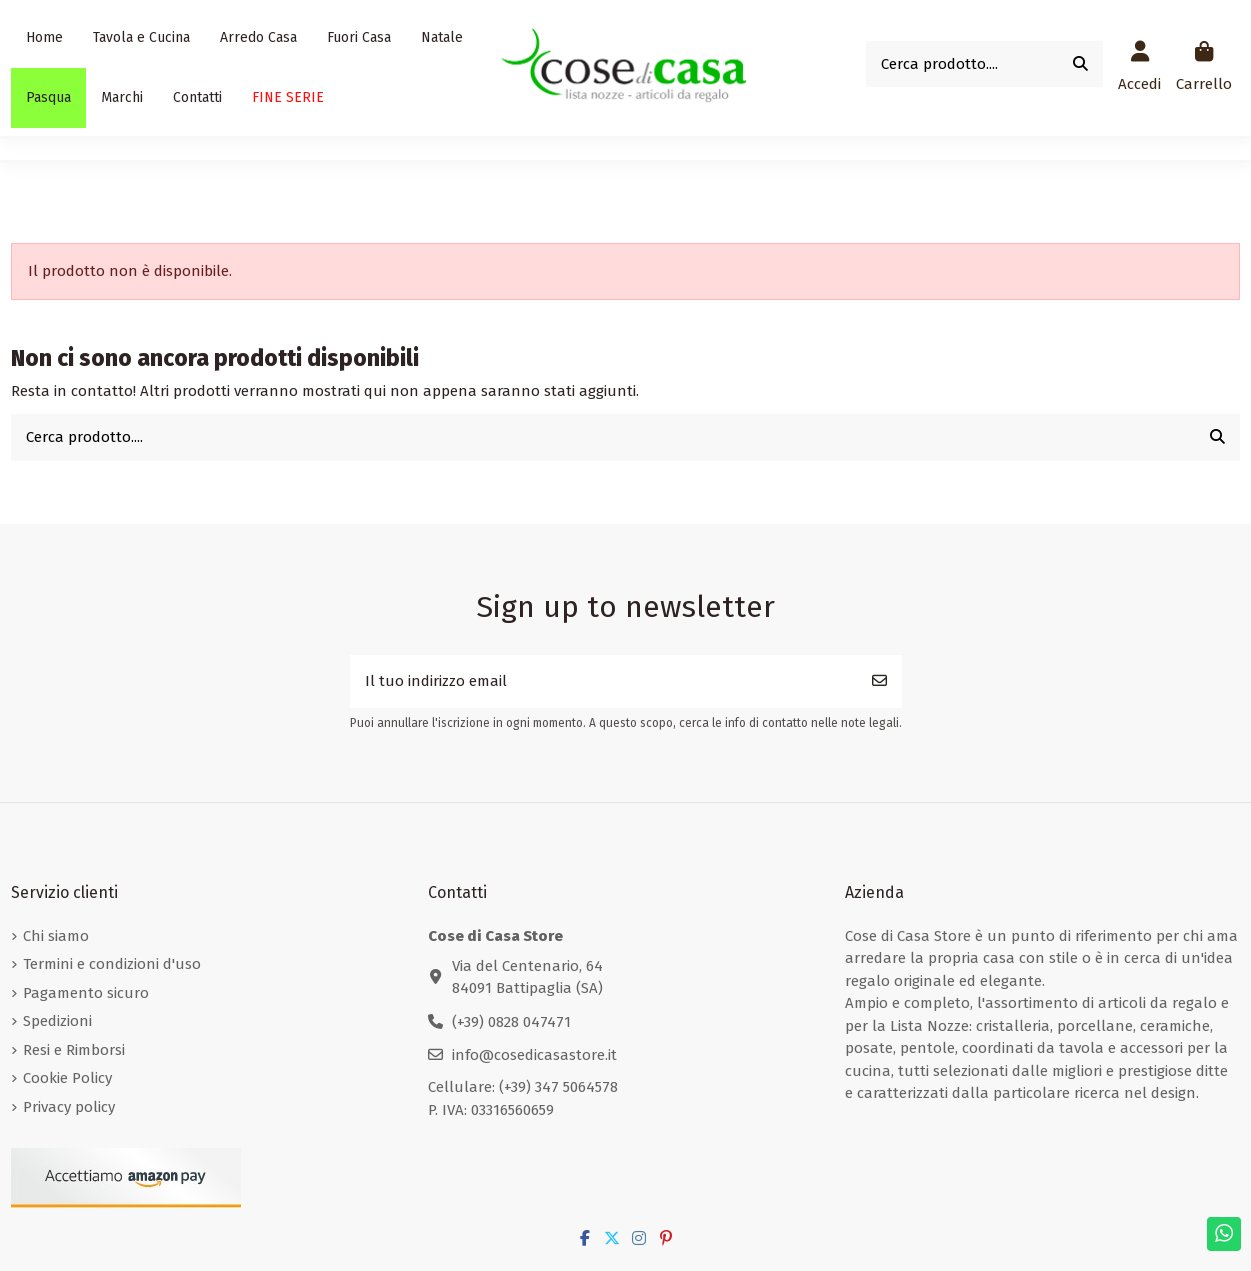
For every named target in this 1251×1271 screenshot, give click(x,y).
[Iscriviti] (879, 681)
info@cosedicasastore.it (534, 1055)
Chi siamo (56, 936)
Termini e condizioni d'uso (112, 964)
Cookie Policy (67, 1078)
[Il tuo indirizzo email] (604, 681)
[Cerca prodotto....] (1080, 64)
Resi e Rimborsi (74, 1050)
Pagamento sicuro (86, 993)
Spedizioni (57, 1021)
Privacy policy (69, 1107)
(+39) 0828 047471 (511, 1022)
